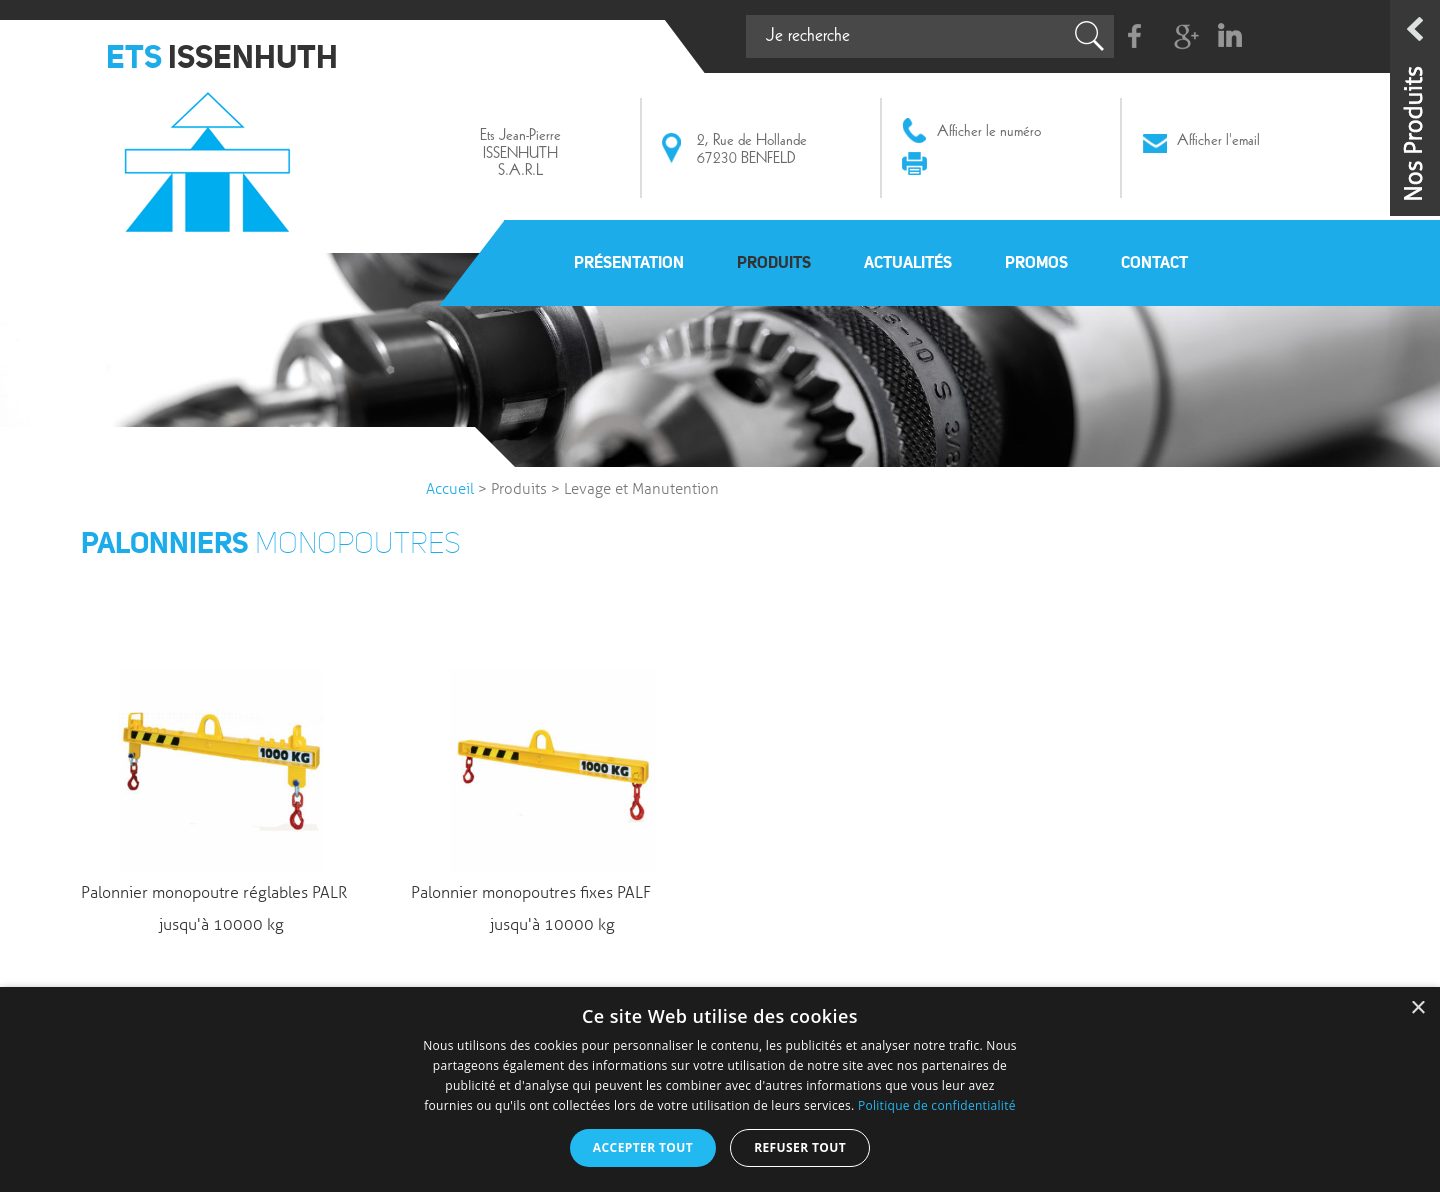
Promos (1036, 262)
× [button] (1417, 1008)
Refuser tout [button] (800, 1147)
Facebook (1135, 36)
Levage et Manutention (641, 489)
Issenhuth (212, 153)
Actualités (908, 262)
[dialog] (720, 1089)
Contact (1154, 262)
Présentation (629, 262)
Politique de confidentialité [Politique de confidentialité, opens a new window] (937, 1105)
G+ (1182, 36)
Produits (774, 262)
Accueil (450, 489)
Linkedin (1229, 36)
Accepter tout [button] (643, 1147)
